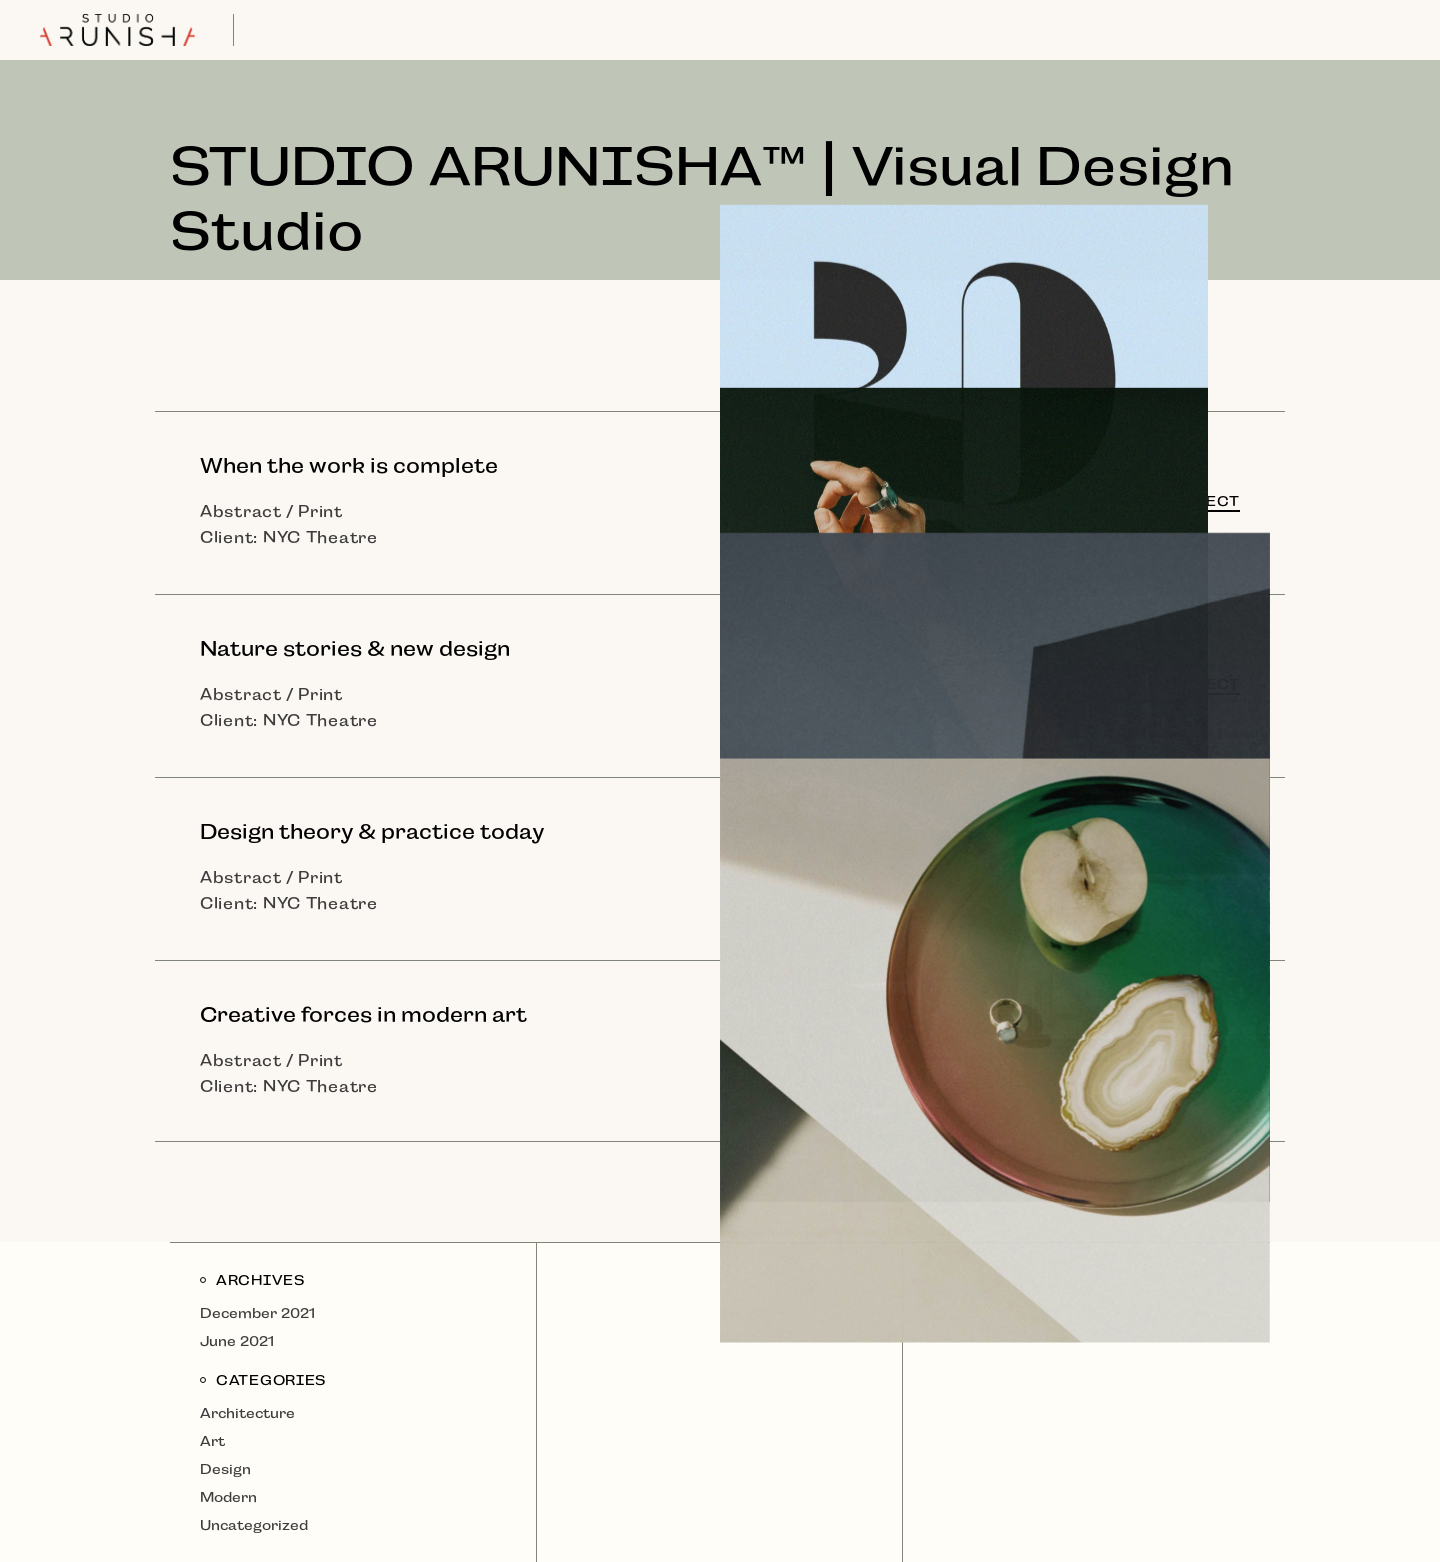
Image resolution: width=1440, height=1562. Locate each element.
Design (225, 1469)
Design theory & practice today (372, 832)
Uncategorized (254, 1525)
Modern (228, 1497)
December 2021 (257, 1313)
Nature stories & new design (355, 649)
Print (320, 511)
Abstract (241, 511)
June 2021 (237, 1341)
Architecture (247, 1413)
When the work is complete (349, 466)
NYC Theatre (320, 537)
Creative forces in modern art (363, 1015)
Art (212, 1441)
